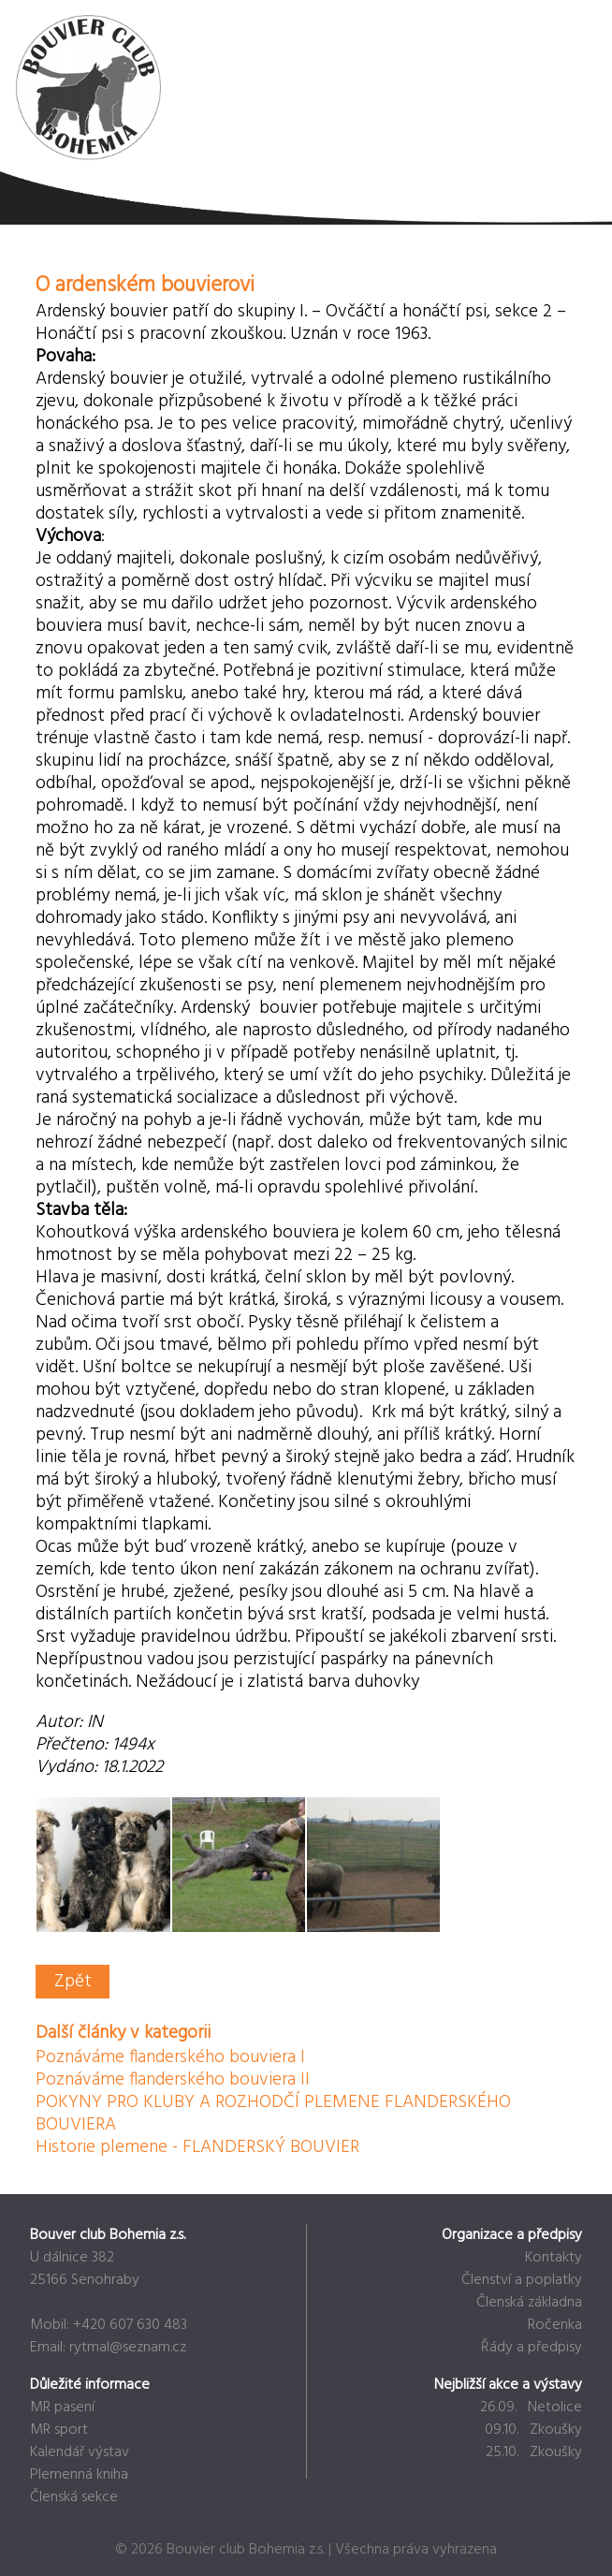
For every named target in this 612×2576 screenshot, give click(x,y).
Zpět (73, 1982)
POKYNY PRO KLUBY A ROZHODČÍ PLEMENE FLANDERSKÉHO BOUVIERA (273, 2113)
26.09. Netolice (531, 2407)
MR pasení (62, 2407)
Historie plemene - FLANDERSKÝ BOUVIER (197, 2147)
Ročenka (555, 2325)
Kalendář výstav (79, 2452)
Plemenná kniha (79, 2475)
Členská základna (529, 2303)
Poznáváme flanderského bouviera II (173, 2080)
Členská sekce (74, 2497)
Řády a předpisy (531, 2347)
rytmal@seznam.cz (127, 2347)
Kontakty (553, 2258)
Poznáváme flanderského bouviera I (170, 2057)
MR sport (59, 2430)
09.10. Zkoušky (533, 2430)
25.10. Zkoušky (534, 2452)
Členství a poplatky (521, 2280)
